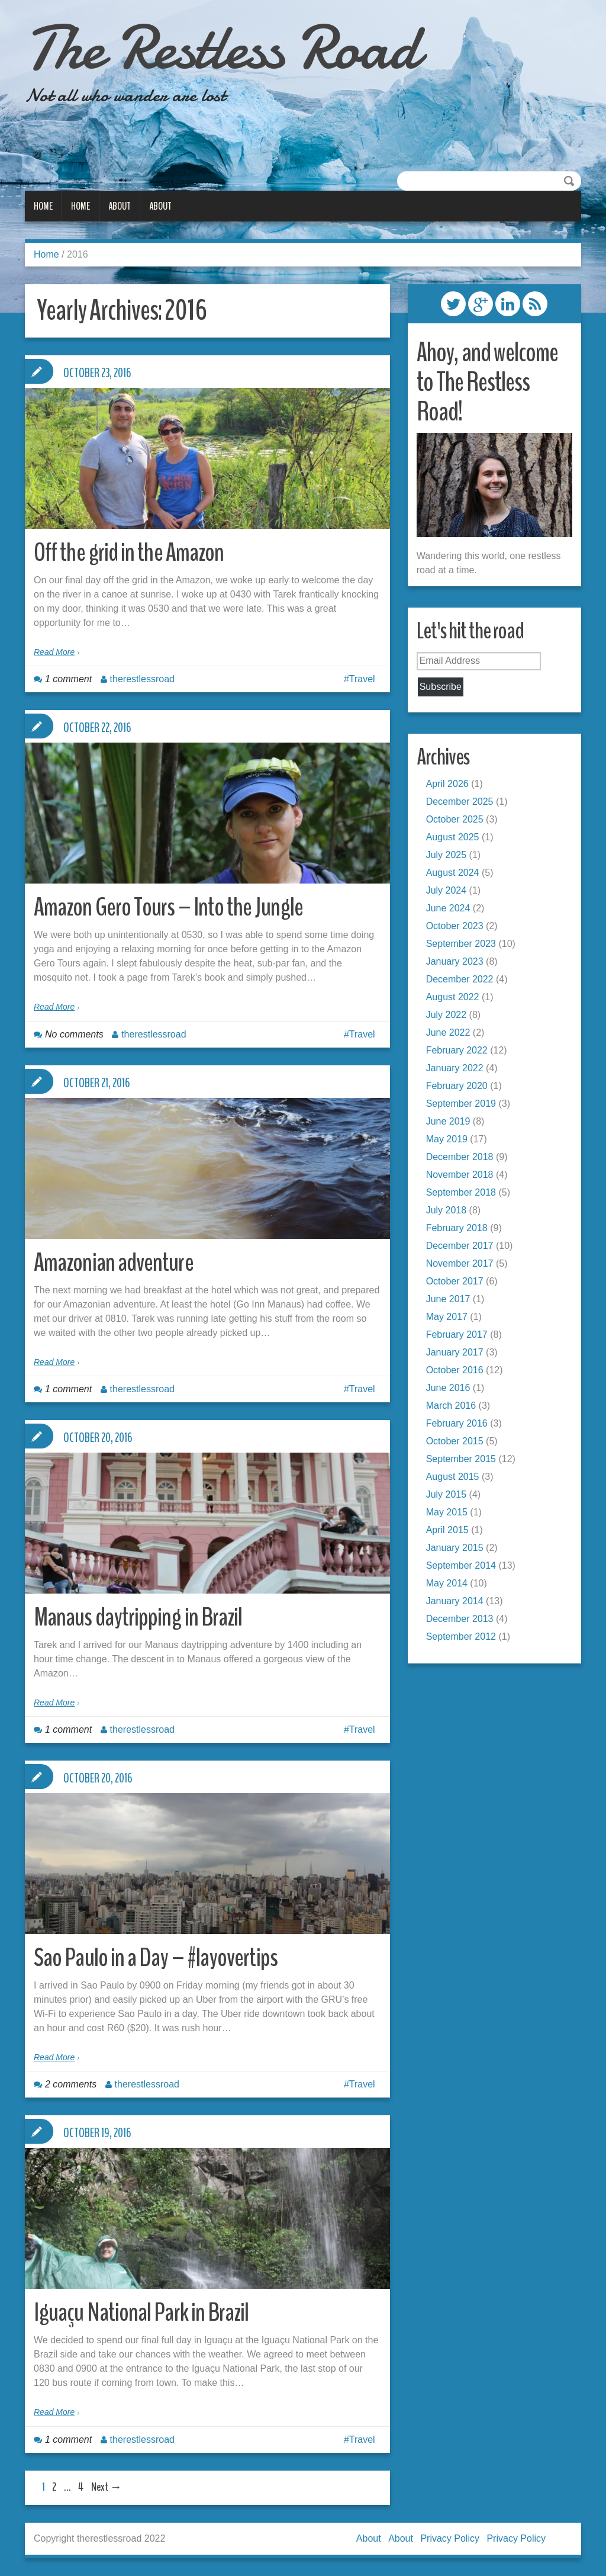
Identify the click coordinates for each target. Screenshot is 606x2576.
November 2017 (460, 1263)
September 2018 (461, 1192)
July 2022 (446, 1015)
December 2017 (460, 1246)
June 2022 (448, 1032)
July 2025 (446, 855)
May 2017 (447, 1317)
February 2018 (457, 1228)
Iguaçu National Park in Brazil (143, 2312)
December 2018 (460, 1157)
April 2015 (447, 1530)
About (119, 206)
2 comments (70, 2084)
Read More (54, 652)
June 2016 (448, 1388)
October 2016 (454, 1370)
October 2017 (454, 1281)
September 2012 (461, 1636)
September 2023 (461, 944)
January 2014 (454, 1601)
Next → (106, 2487)
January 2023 (454, 961)
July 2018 (446, 1210)
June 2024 (448, 908)
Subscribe (441, 687)
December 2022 (460, 979)
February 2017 (457, 1334)
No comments (74, 1034)
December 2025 (460, 801)
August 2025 (452, 837)
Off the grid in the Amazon (130, 552)
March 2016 (451, 1406)
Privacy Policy (449, 2538)
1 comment (68, 679)
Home (43, 206)
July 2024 (446, 890)
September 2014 (461, 1565)
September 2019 (461, 1104)
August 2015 (452, 1477)
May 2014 (447, 1583)
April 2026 (447, 784)
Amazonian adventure (115, 1262)
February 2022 (457, 1050)
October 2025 (454, 819)
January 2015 (454, 1548)
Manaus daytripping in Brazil (139, 1617)
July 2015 (446, 1494)
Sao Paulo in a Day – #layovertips (158, 1957)
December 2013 (460, 1619)
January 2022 (454, 1068)
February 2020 (457, 1086)
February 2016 (457, 1423)
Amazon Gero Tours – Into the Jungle (170, 907)
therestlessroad (142, 679)
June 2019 (448, 1121)
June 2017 (448, 1299)
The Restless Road (229, 47)
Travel (362, 679)
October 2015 (454, 1441)
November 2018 (460, 1175)
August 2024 (452, 873)
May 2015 (447, 1512)
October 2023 (454, 926)
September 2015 (461, 1459)
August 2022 (452, 997)
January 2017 (454, 1352)
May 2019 (447, 1139)
